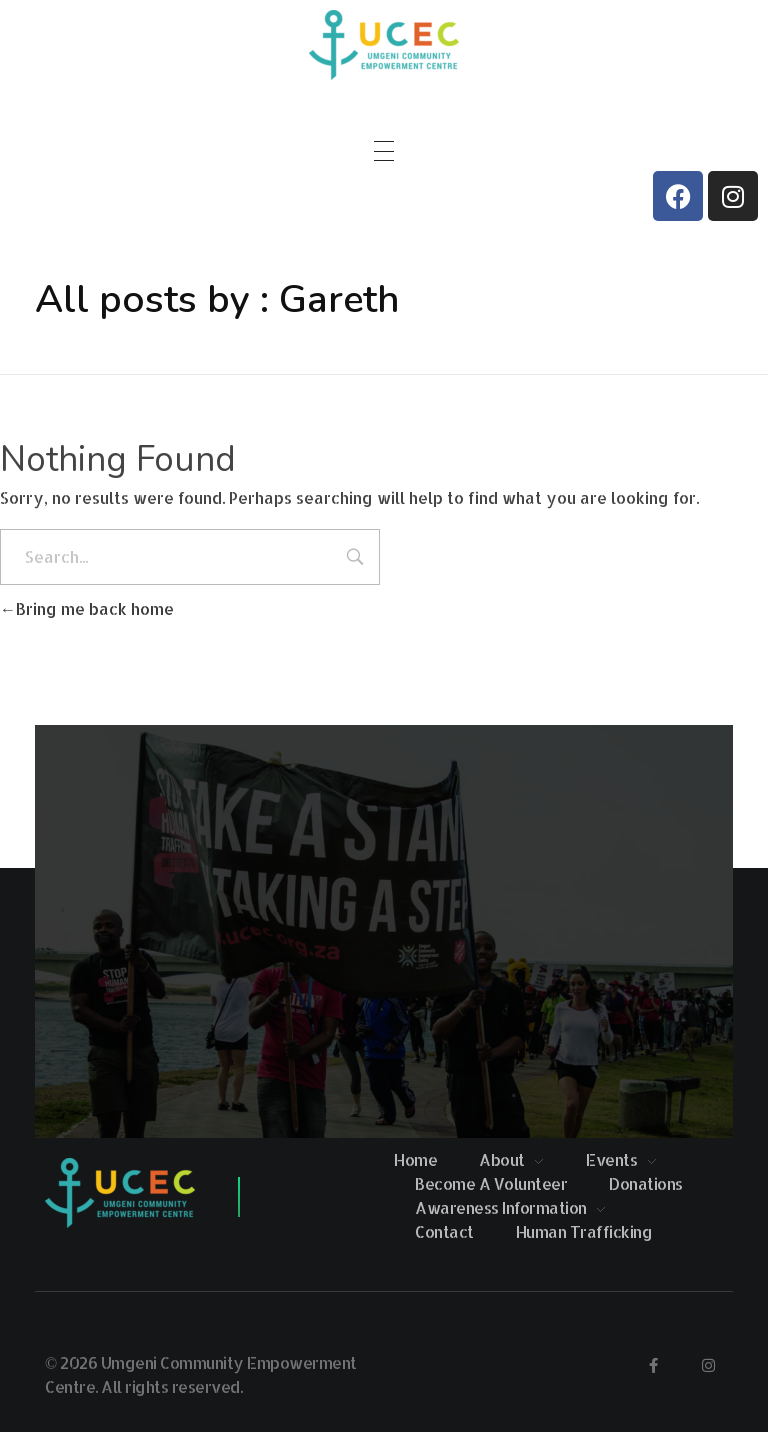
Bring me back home (87, 608)
